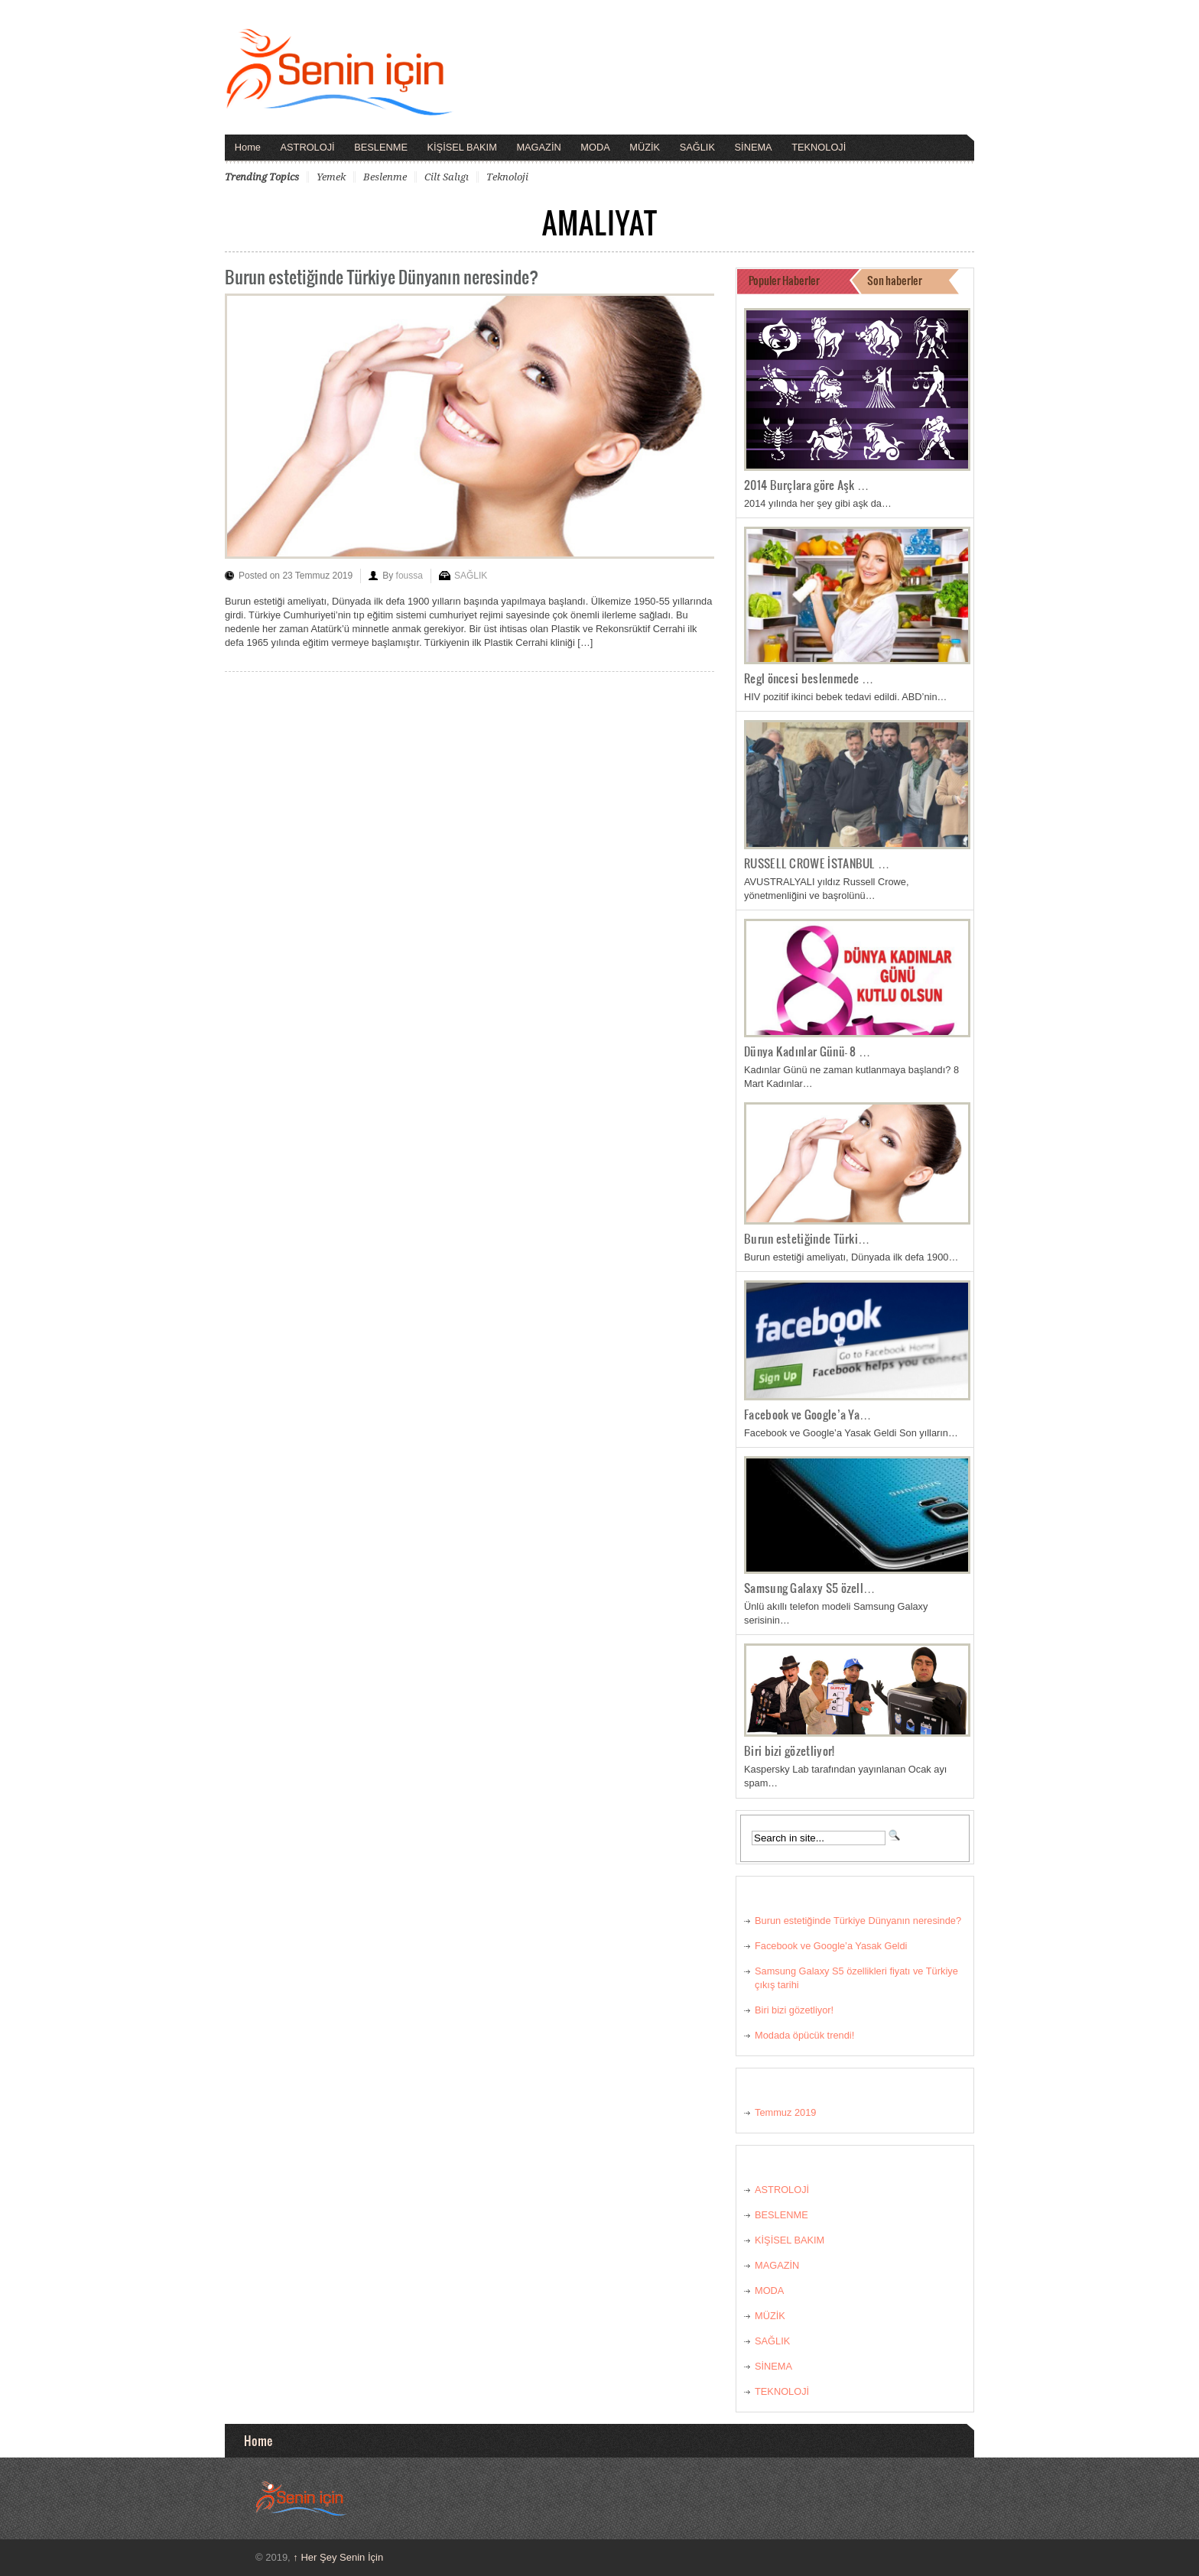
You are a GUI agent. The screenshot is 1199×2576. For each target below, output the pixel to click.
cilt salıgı (446, 177)
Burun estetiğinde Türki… (807, 1238)
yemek (331, 177)
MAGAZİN (538, 147)
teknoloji (507, 177)
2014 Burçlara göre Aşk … (806, 484)
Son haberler (894, 280)
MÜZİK (644, 147)
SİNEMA (753, 147)
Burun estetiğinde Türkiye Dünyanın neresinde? (381, 276)
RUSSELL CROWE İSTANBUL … (817, 863)
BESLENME (381, 147)
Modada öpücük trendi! (804, 2035)
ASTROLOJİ (308, 147)
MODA (594, 147)
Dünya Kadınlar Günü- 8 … (807, 1051)
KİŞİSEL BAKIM (462, 147)
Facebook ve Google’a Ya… (808, 1414)
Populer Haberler (784, 280)
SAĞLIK (697, 147)
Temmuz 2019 (785, 2112)
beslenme (385, 177)
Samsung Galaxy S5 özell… (810, 1587)
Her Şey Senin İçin (338, 2557)
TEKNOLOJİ (818, 147)
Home (248, 147)
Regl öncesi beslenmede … (809, 678)
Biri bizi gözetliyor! (789, 1750)
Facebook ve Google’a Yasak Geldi (831, 1945)
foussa (409, 575)
